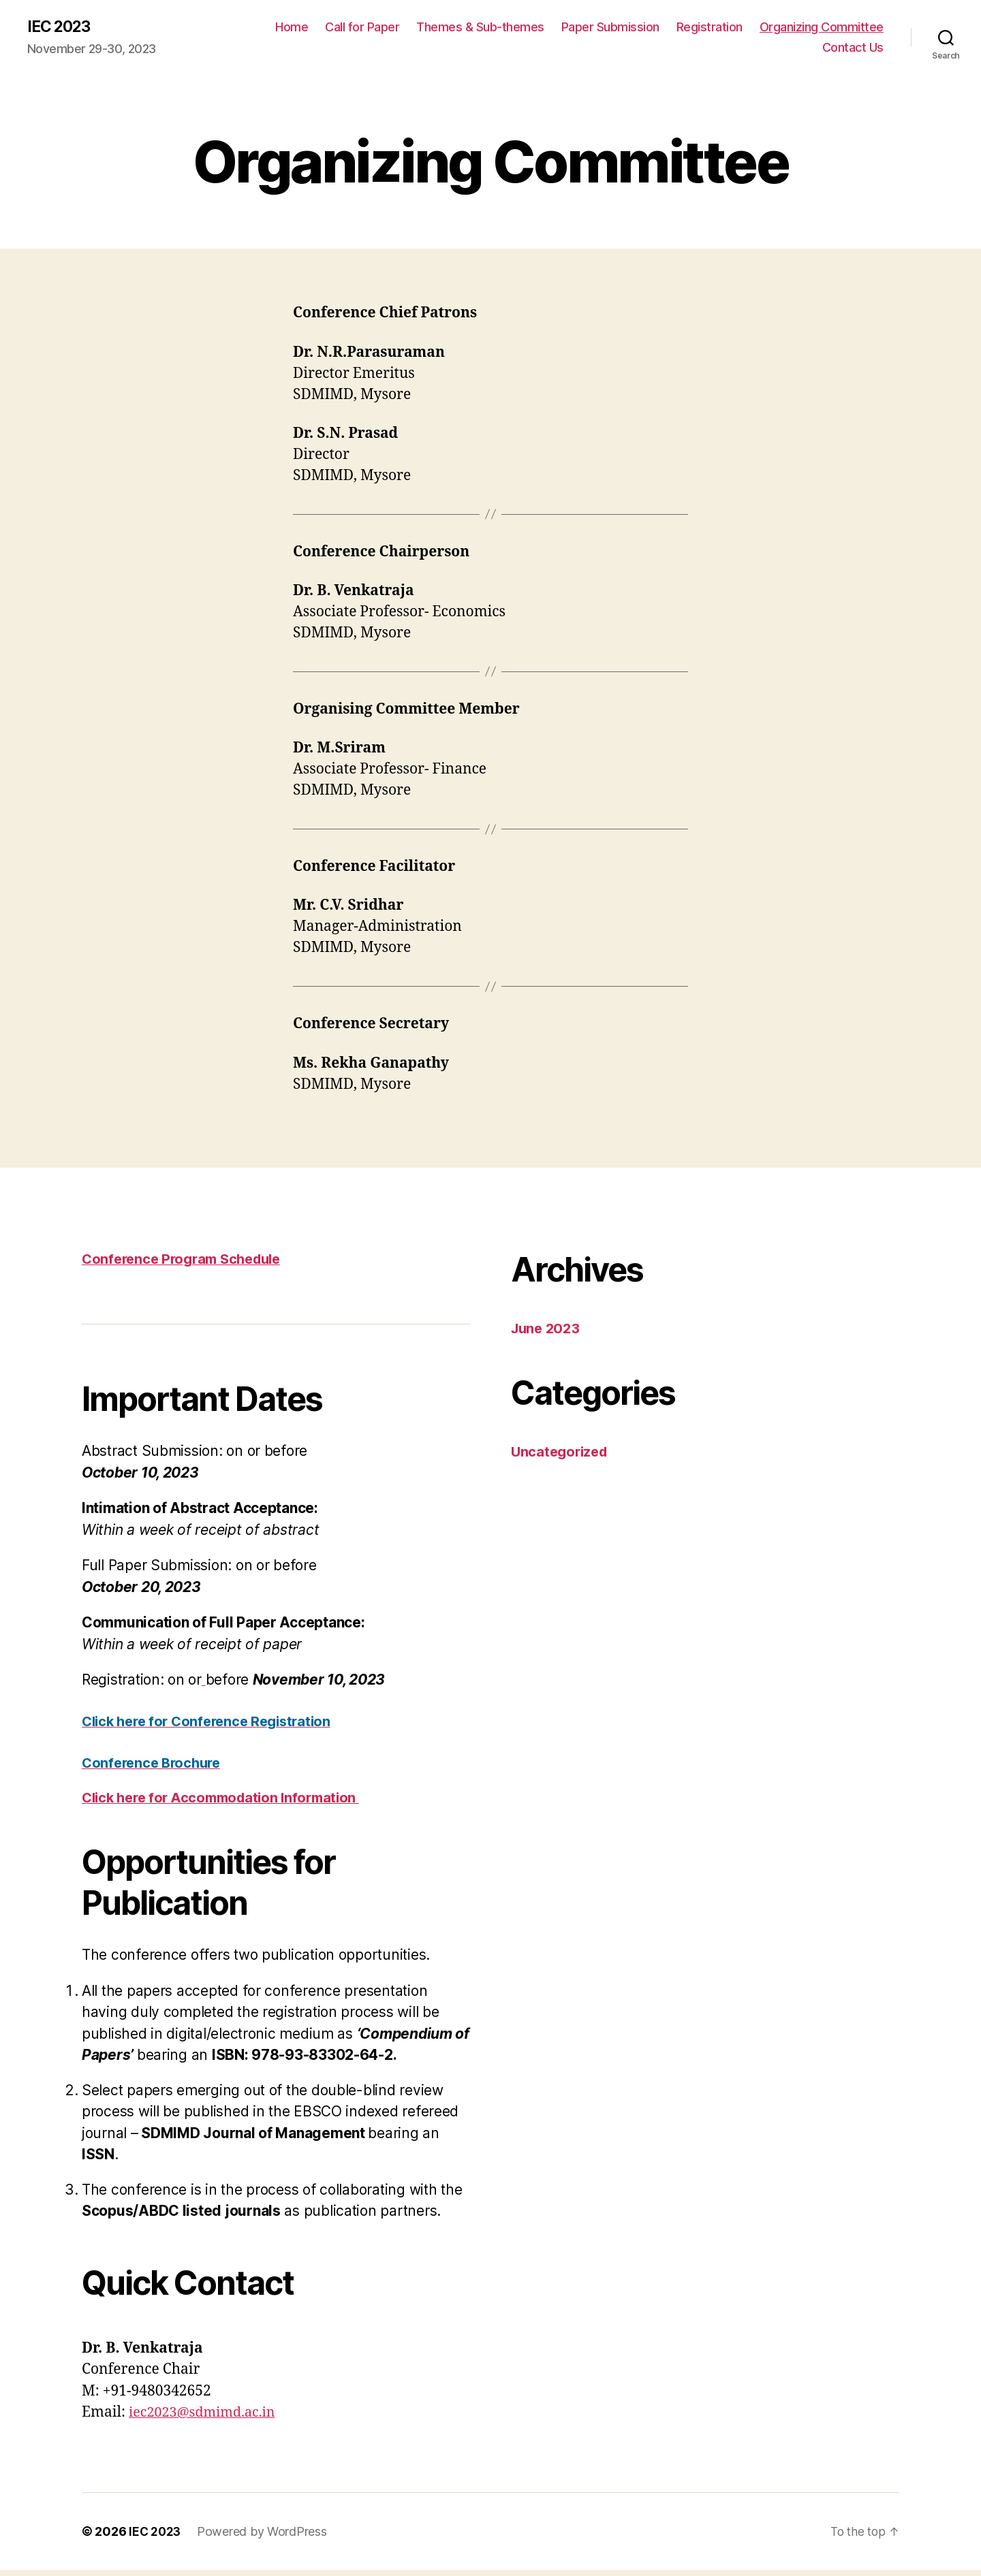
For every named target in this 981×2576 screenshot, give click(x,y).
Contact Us (853, 48)
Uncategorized (561, 1452)
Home (291, 27)
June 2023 (547, 1328)
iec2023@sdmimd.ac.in (207, 2419)
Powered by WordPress (264, 2537)
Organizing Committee (822, 27)
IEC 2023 (61, 27)
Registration (709, 27)
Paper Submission (610, 27)
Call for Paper (362, 27)
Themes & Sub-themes (480, 27)
